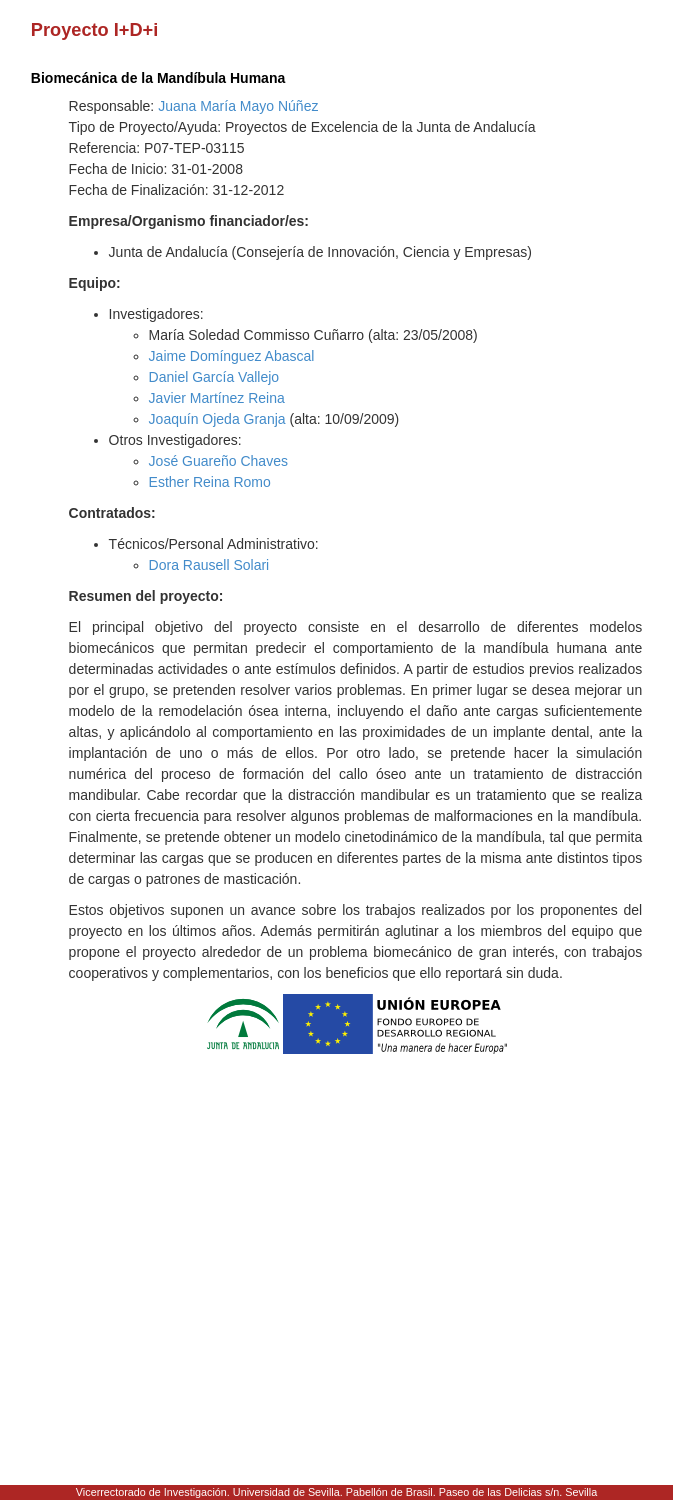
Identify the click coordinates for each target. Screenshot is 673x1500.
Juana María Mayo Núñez (238, 106)
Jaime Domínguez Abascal (232, 356)
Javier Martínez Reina (217, 398)
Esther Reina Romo (210, 482)
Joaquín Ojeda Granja (217, 419)
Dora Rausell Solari (209, 565)
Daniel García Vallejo (214, 377)
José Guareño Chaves (218, 461)
